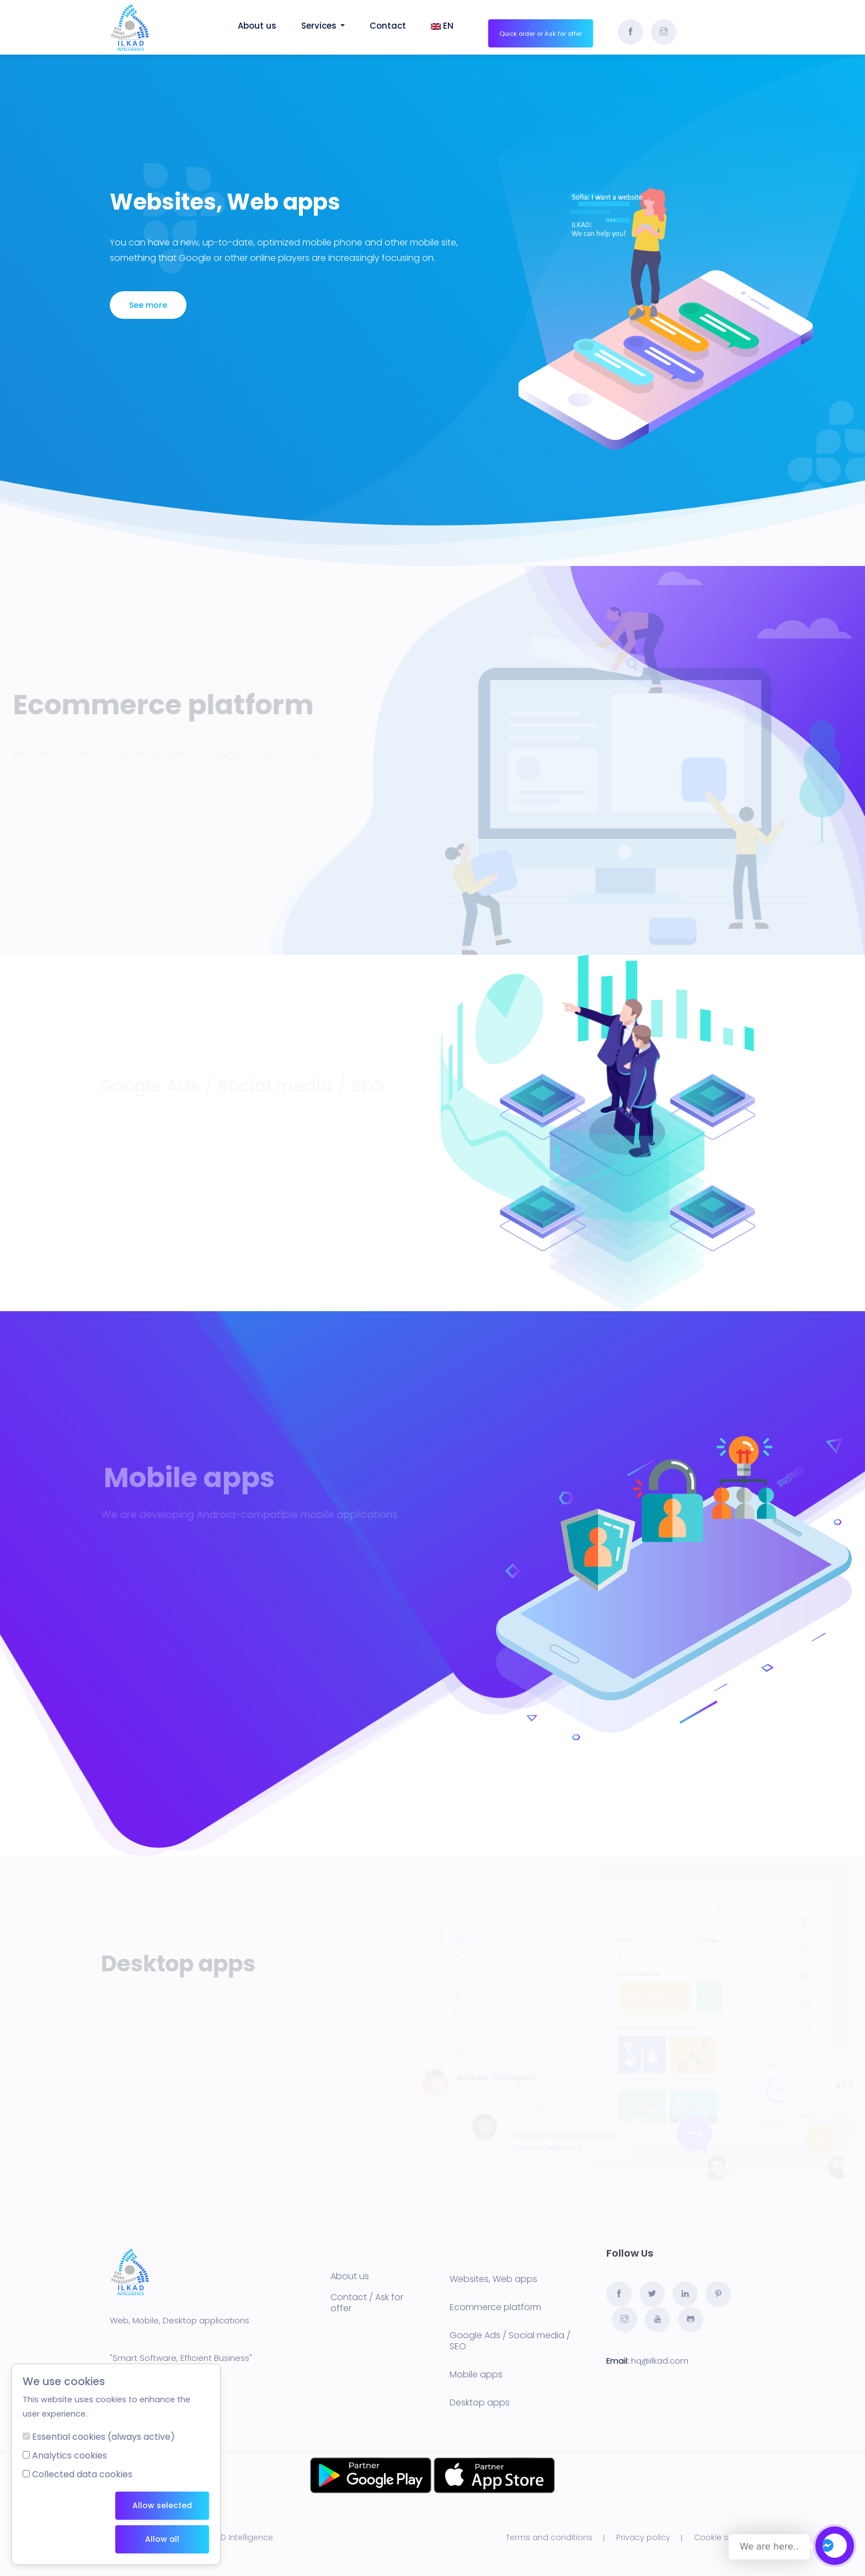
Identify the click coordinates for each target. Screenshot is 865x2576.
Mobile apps (476, 2374)
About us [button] (257, 25)
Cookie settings (724, 2537)
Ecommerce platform (495, 2307)
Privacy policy (643, 2537)
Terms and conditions (549, 2537)
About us (349, 2276)
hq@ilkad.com (659, 2360)
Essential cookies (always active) (103, 2436)
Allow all (162, 2539)
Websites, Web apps (493, 2279)
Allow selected (162, 2505)
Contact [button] (388, 25)
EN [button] (442, 25)
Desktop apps (480, 2402)
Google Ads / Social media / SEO (510, 2341)
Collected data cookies (82, 2474)
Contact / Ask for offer (366, 2303)
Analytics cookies (69, 2455)
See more (148, 305)
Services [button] (323, 25)
